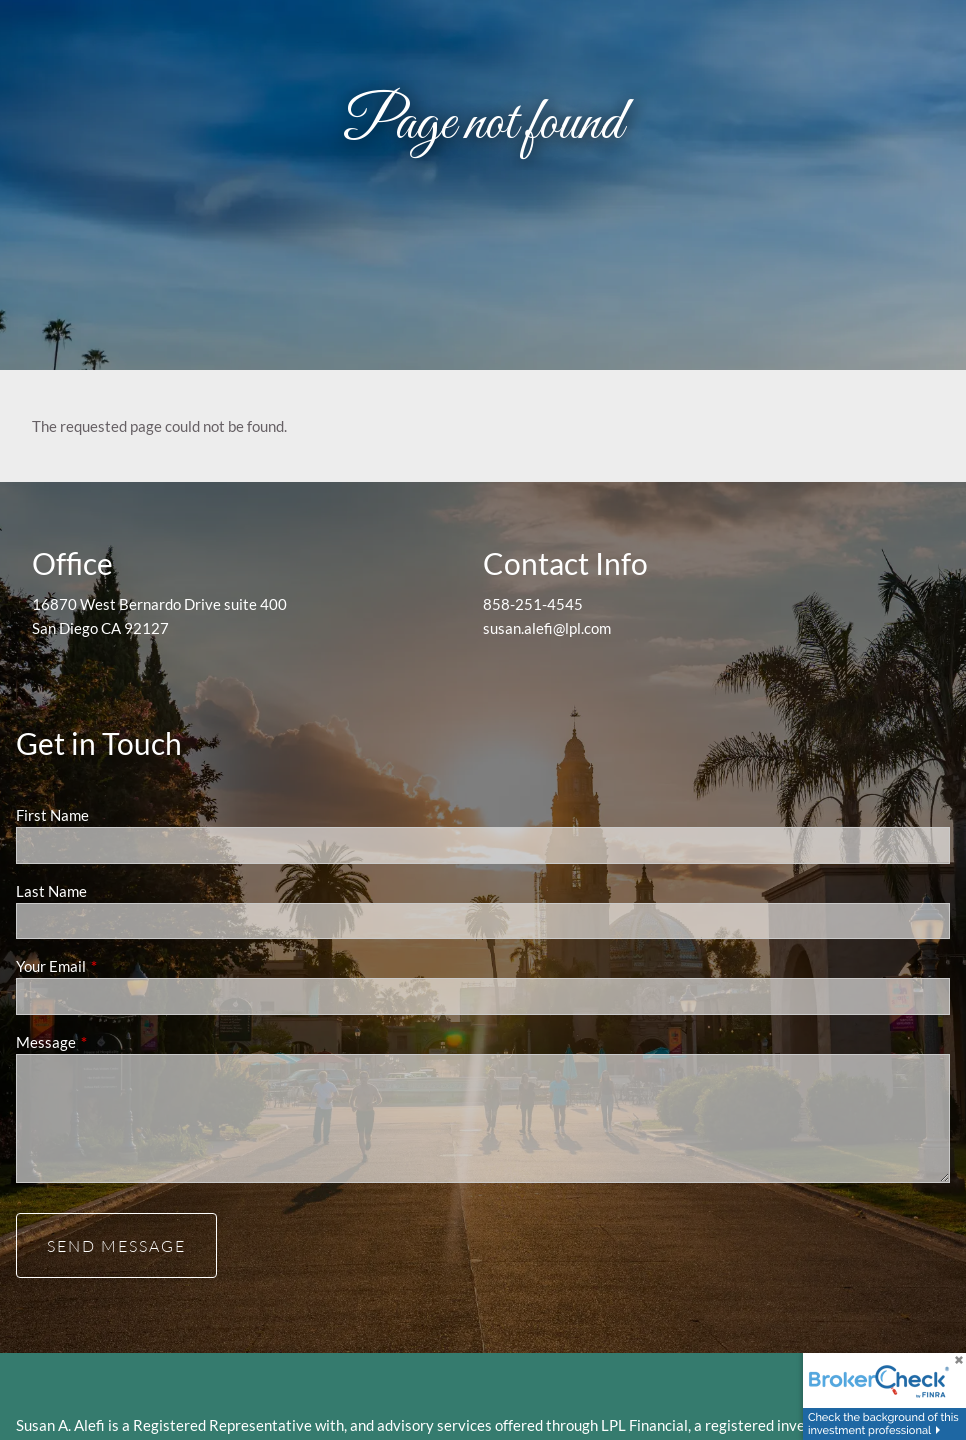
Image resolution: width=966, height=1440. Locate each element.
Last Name (51, 891)
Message (115, 1042)
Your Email (120, 966)
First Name (52, 815)
